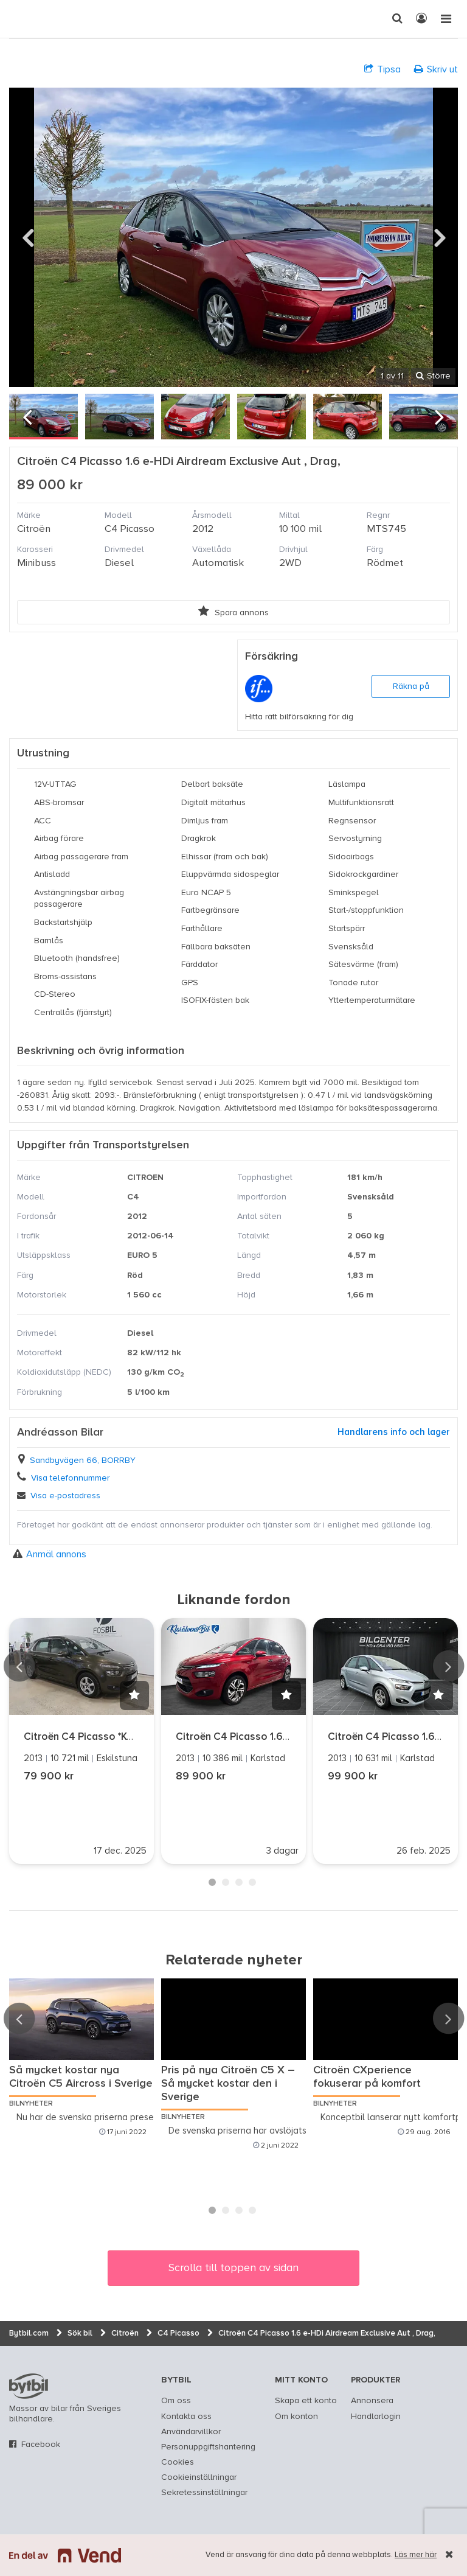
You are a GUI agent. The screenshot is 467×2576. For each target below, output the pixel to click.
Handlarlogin (376, 2416)
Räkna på (411, 686)
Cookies (177, 2462)
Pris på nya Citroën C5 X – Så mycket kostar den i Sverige (228, 2084)
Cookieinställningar (199, 2477)
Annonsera (372, 2400)
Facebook (40, 2444)
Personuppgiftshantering (208, 2447)
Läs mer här (416, 2555)
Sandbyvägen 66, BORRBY (83, 1460)
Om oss (176, 2400)
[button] (134, 1695)
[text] (21, 19)
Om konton (296, 2416)
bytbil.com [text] (28, 2386)
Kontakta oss (186, 2416)
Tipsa (382, 69)
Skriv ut (436, 69)
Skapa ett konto (306, 2400)
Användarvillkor (191, 2432)
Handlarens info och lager (393, 1432)
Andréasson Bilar (60, 1432)
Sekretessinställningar (204, 2492)
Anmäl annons (49, 1554)
